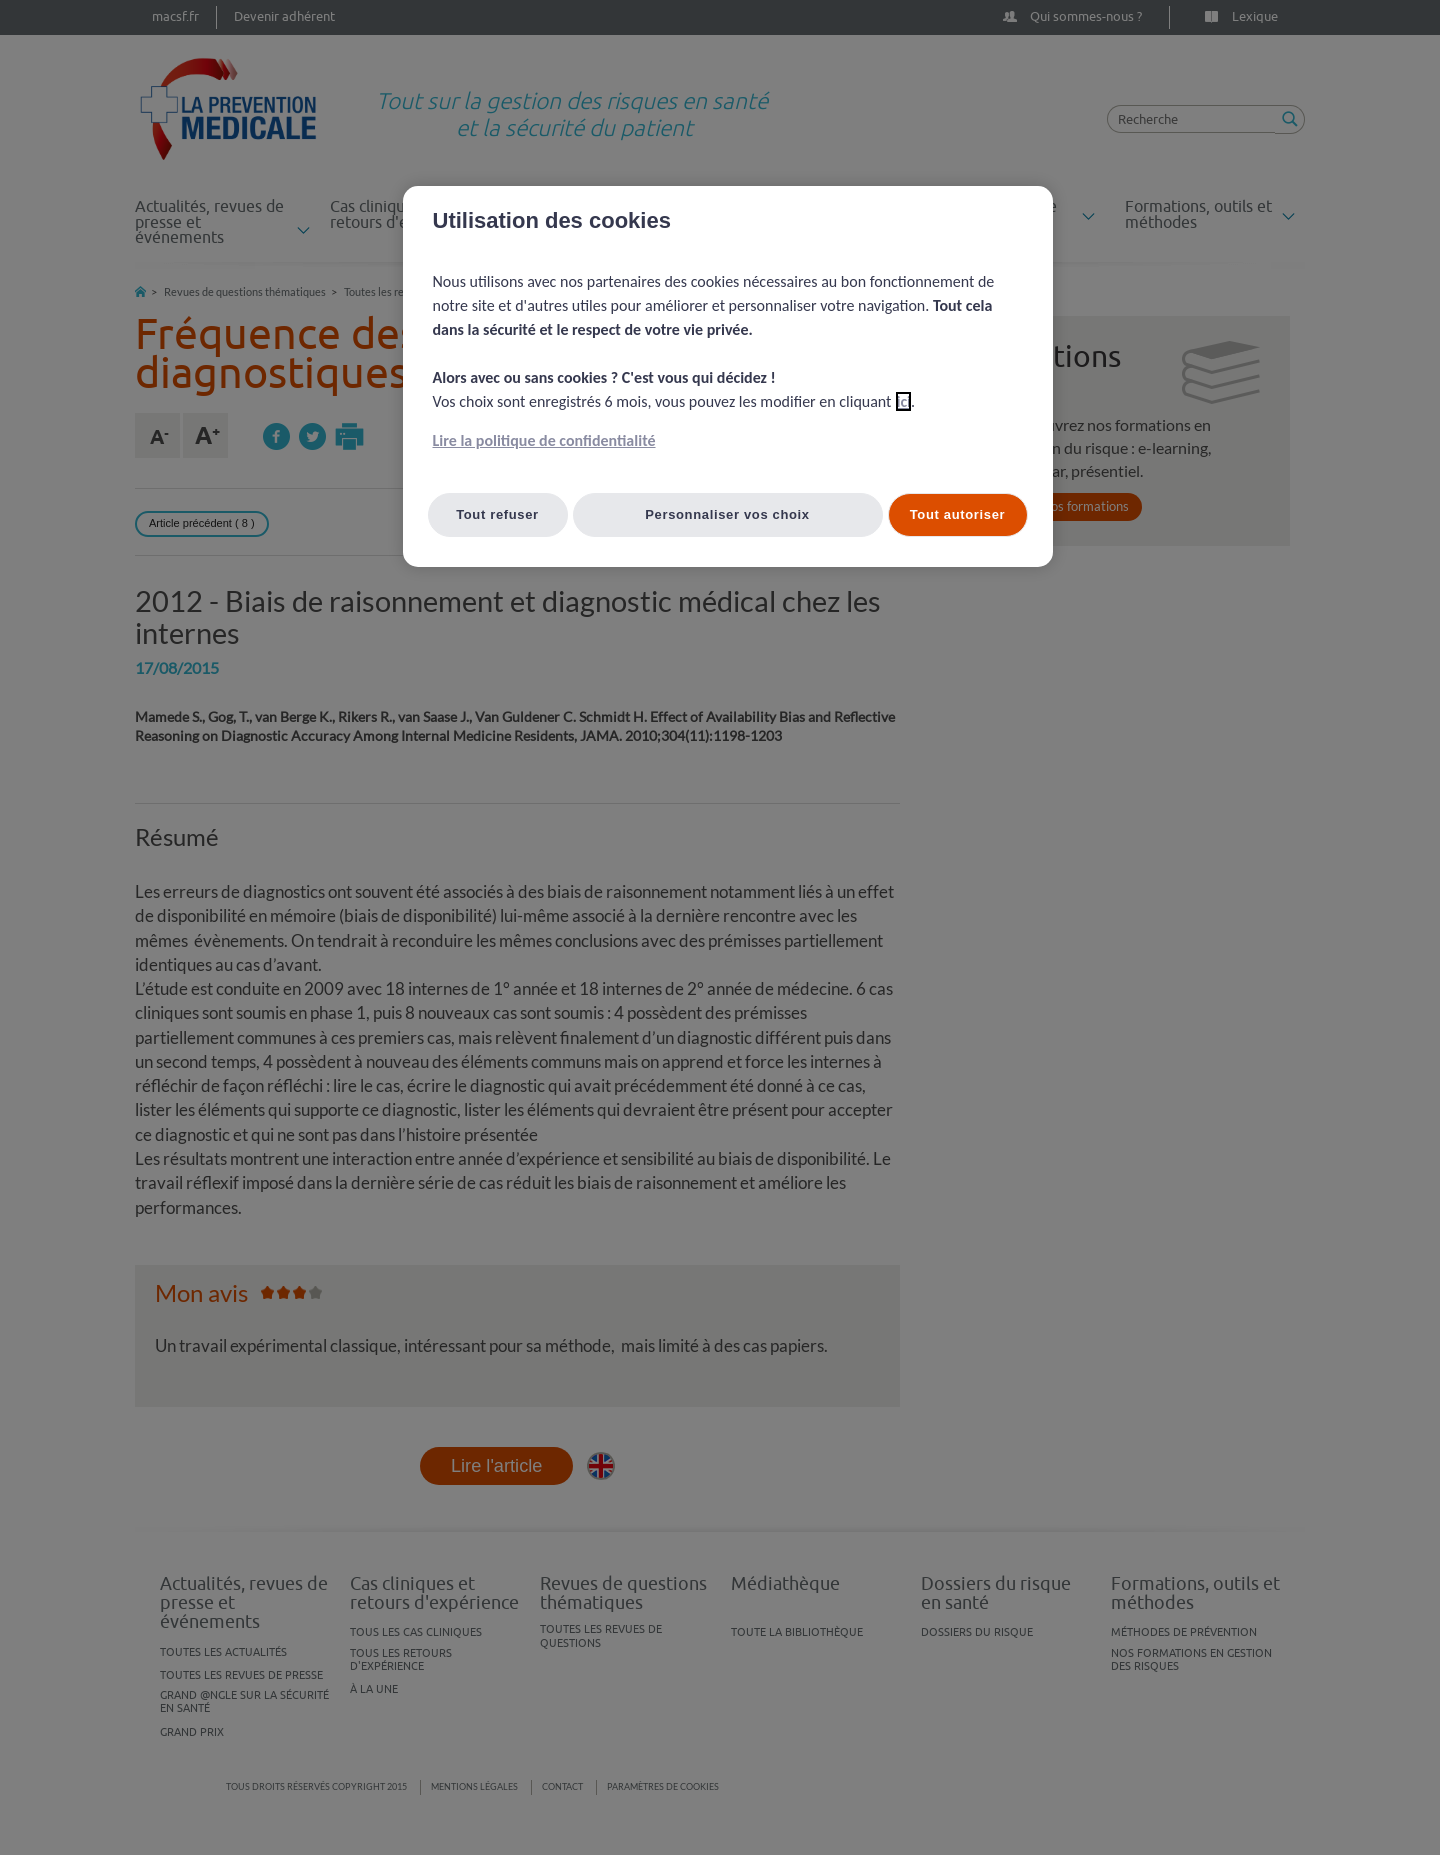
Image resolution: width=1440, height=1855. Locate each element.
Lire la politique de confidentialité (544, 440)
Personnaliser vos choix (727, 514)
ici (903, 401)
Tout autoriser (958, 514)
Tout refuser (497, 514)
